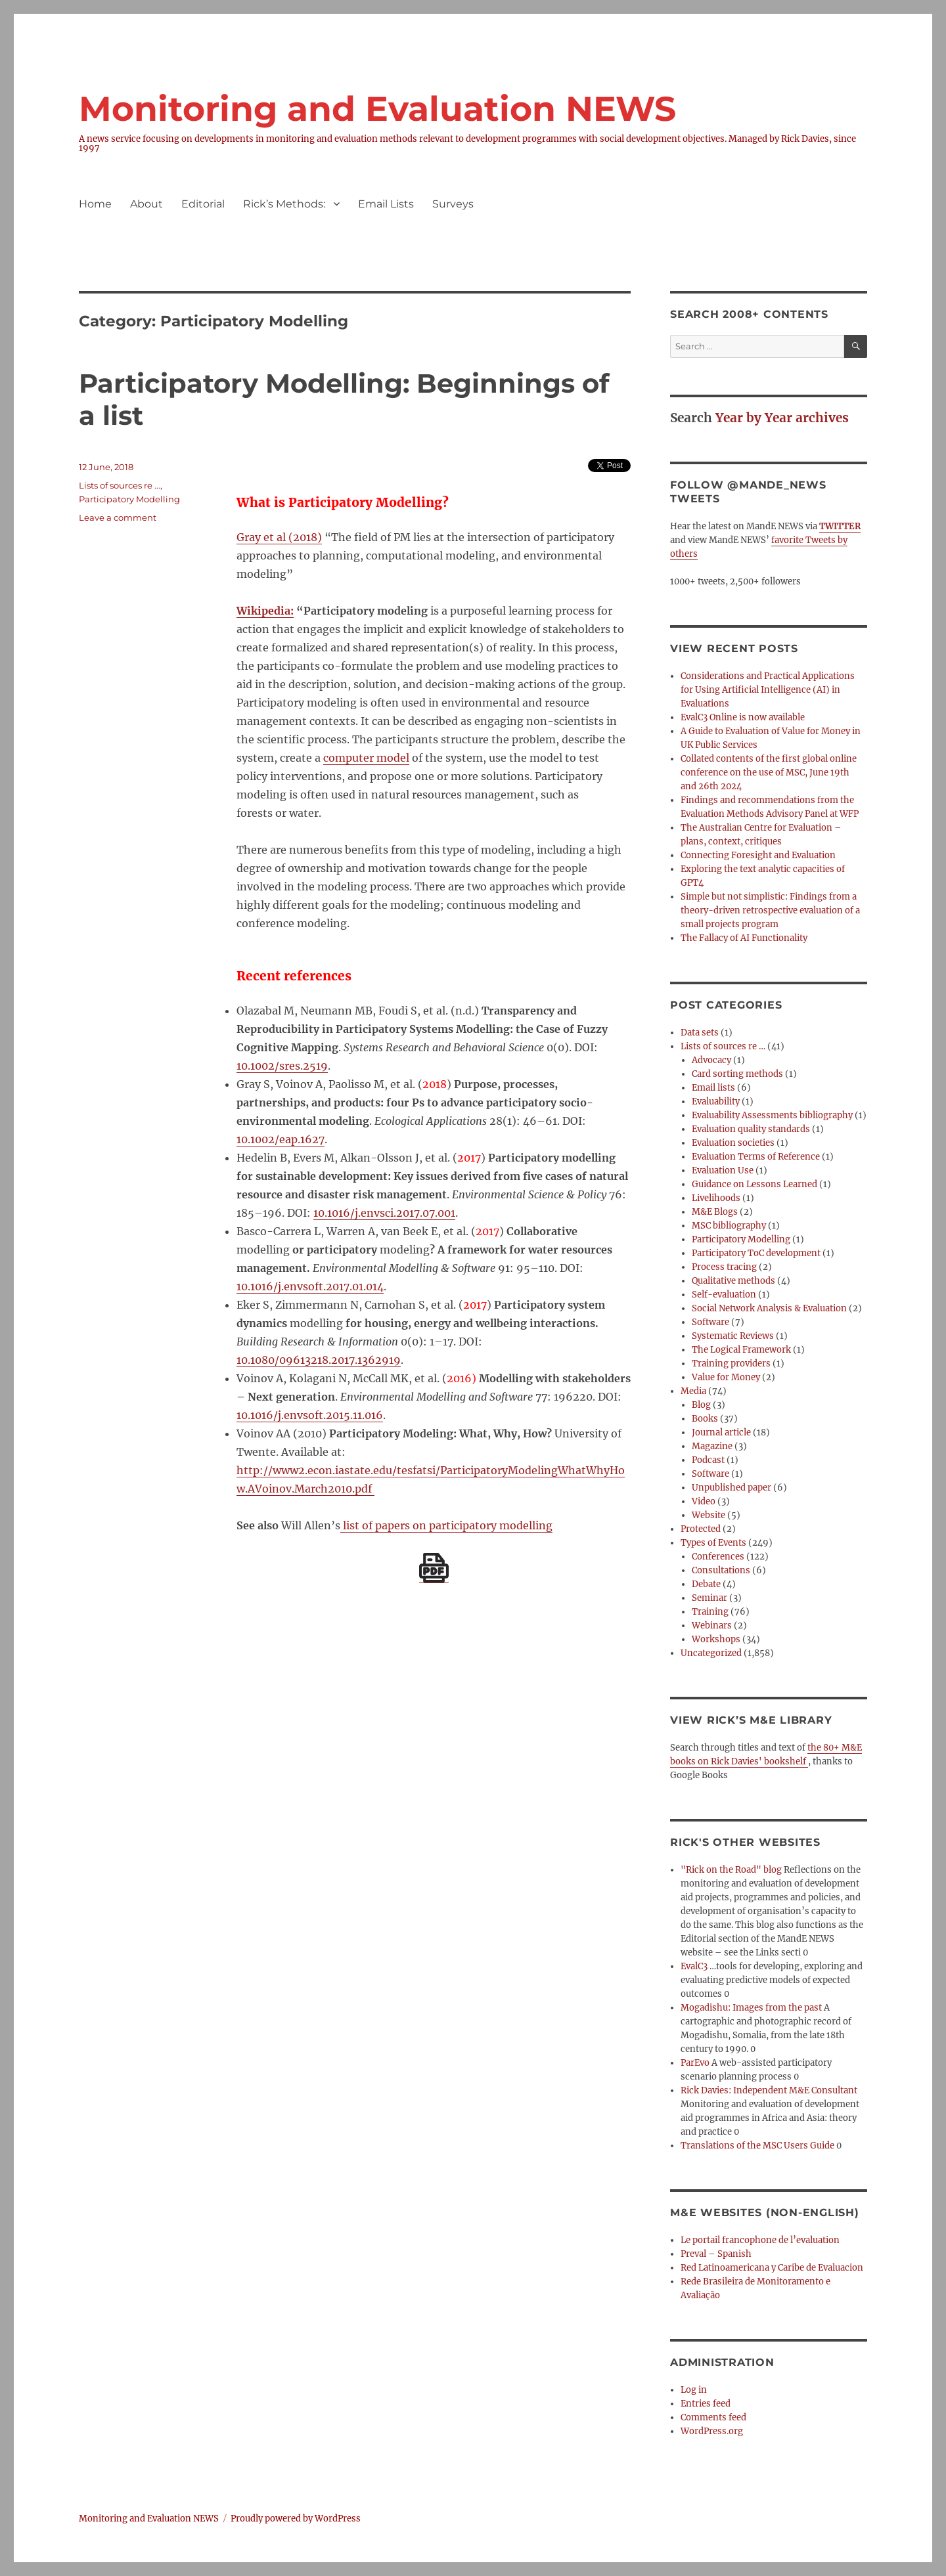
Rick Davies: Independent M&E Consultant (769, 2090)
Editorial (203, 204)
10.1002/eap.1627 (280, 1139)
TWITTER (840, 526)
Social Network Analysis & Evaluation (769, 1308)
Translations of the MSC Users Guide (757, 2145)
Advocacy (711, 1060)
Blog (701, 1404)
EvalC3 (694, 1966)
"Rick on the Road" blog (731, 1869)
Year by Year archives (782, 418)
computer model (366, 757)
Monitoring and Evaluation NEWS (377, 108)
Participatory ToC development (756, 1253)
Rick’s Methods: (284, 204)
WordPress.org (712, 2431)
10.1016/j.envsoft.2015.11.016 (309, 1415)
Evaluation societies (733, 1142)
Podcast (708, 1460)
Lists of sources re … (723, 1046)
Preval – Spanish (716, 2253)
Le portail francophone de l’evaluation (760, 2240)
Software (710, 1322)
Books (705, 1418)
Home (95, 204)
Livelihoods (716, 1198)
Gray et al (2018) (279, 537)
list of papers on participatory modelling (446, 1525)
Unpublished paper (731, 1487)
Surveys (453, 204)
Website (708, 1515)
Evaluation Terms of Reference (756, 1156)
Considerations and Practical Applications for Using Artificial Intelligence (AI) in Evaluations (768, 689)
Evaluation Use (723, 1170)
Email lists (713, 1087)
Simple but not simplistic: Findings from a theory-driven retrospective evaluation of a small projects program (770, 910)
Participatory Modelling (129, 499)
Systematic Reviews (733, 1336)
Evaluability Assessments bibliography (772, 1115)
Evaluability (716, 1101)
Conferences (718, 1556)
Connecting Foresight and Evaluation (758, 855)
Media (693, 1391)
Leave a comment (117, 517)
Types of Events (713, 1542)
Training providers (731, 1363)
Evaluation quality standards (751, 1129)
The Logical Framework (741, 1349)
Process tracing (724, 1267)
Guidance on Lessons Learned (754, 1184)
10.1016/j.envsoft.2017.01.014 (310, 1286)
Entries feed (706, 2403)
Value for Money (726, 1377)
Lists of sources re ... (119, 485)
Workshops (716, 1639)
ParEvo (695, 2062)
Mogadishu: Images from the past (751, 2007)
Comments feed (713, 2417)
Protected (701, 1529)
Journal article (721, 1432)
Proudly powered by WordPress (296, 2518)
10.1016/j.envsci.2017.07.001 (384, 1212)
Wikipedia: (265, 610)
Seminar (709, 1598)
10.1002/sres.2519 (282, 1065)
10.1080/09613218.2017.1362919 (318, 1359)
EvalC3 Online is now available (743, 717)
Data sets (700, 1032)
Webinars (712, 1625)
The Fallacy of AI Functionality (744, 938)
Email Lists (386, 204)
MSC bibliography (729, 1225)
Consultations (721, 1570)
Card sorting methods (737, 1074)
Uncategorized (711, 1653)
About (146, 204)
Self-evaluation (724, 1294)
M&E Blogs (715, 1211)
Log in (694, 2389)
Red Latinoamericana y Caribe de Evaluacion (772, 2267)
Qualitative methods (733, 1280)
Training (710, 1611)
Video (703, 1501)
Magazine (712, 1446)
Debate (706, 1584)
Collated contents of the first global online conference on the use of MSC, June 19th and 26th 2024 (769, 772)
